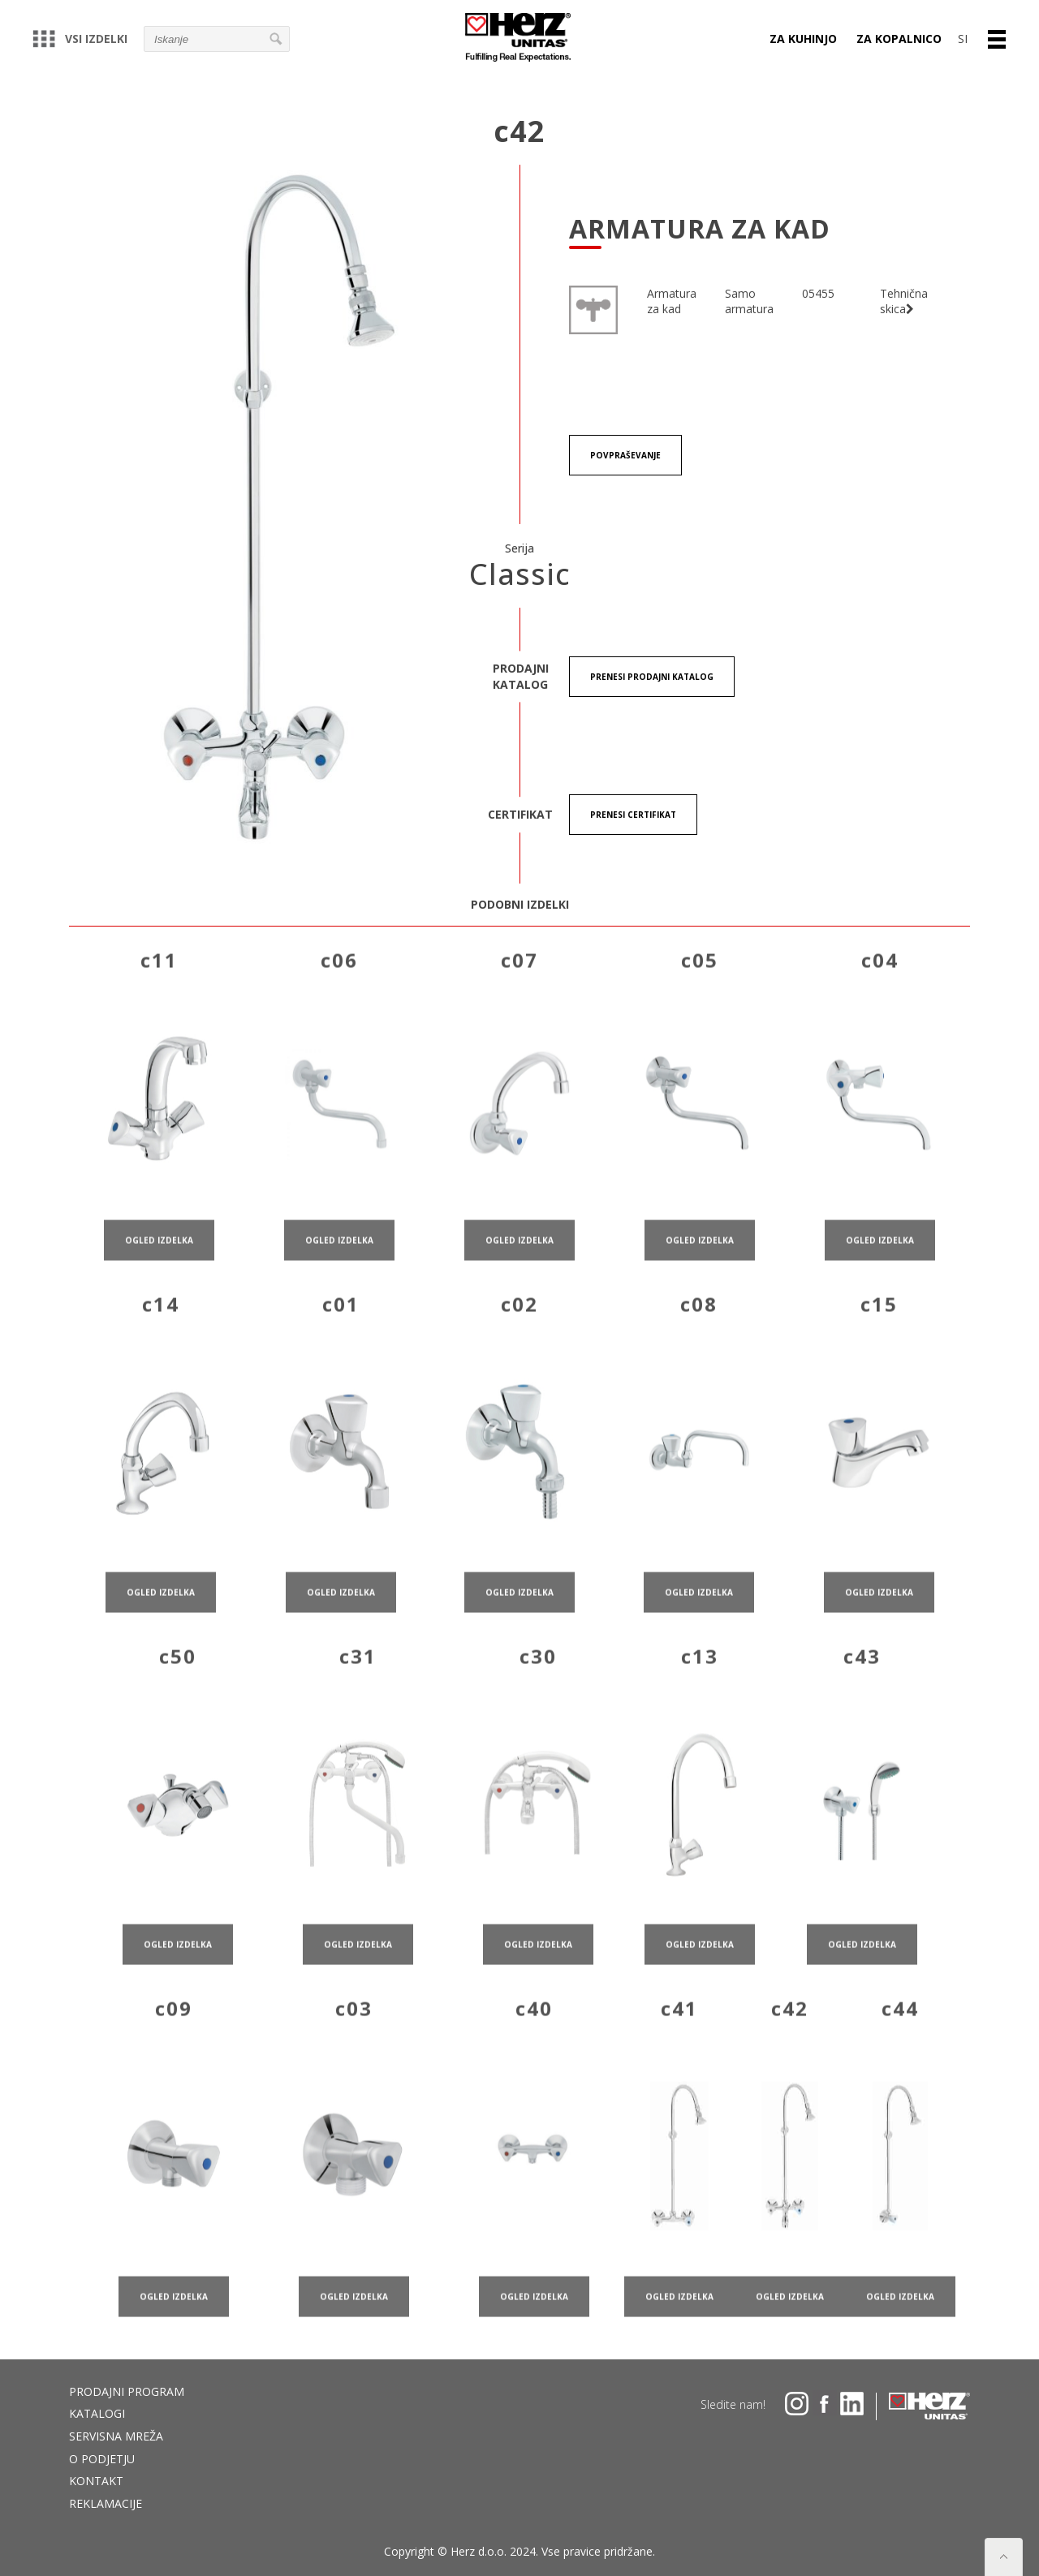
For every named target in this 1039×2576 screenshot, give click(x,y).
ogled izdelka (159, 1287)
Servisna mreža (116, 2436)
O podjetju (102, 2458)
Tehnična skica (904, 301)
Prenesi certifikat (633, 814)
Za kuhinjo (803, 38)
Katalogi (97, 2413)
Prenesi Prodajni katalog (652, 676)
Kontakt (96, 2480)
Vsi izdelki (79, 38)
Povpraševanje (625, 455)
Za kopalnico (899, 38)
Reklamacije (105, 2503)
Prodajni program (126, 2391)
